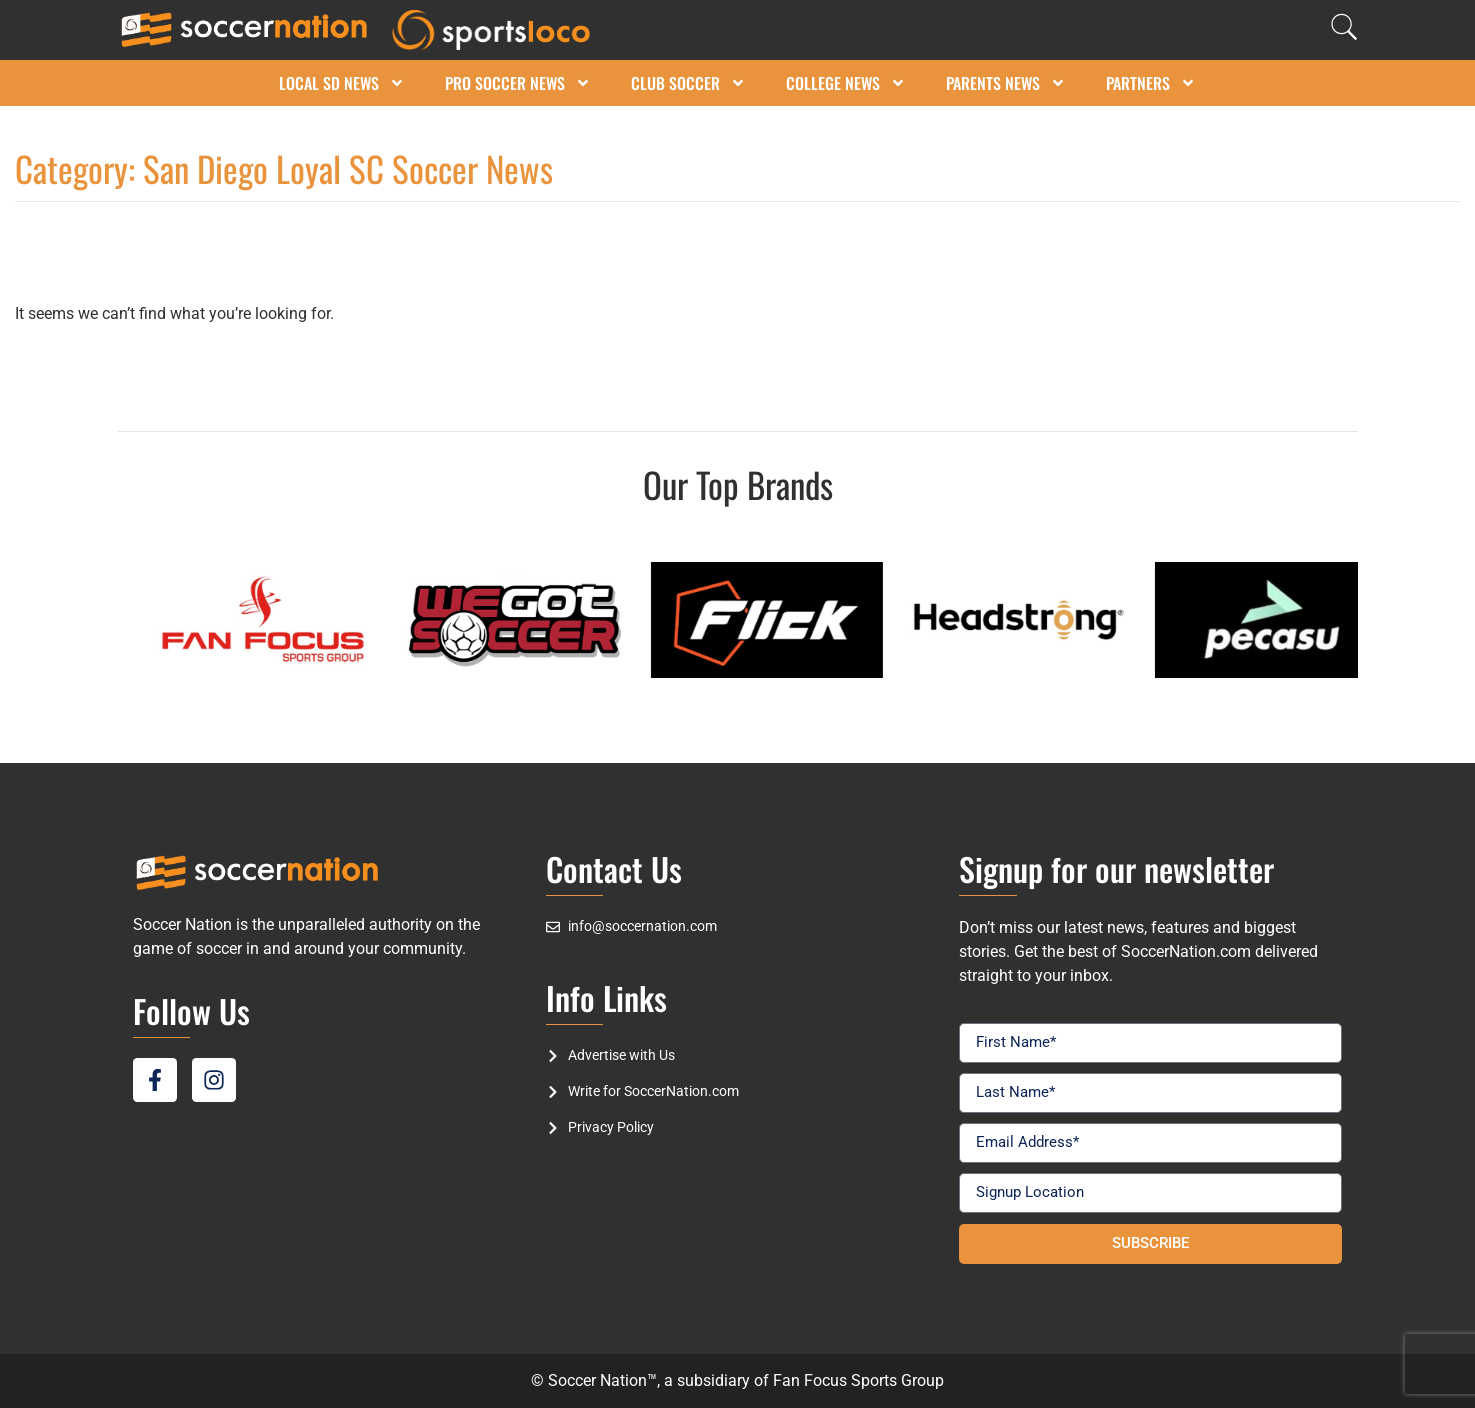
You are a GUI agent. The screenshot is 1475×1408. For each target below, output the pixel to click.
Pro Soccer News (518, 83)
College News (846, 83)
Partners (1151, 83)
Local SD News (342, 83)
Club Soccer (688, 83)
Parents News (1006, 83)
